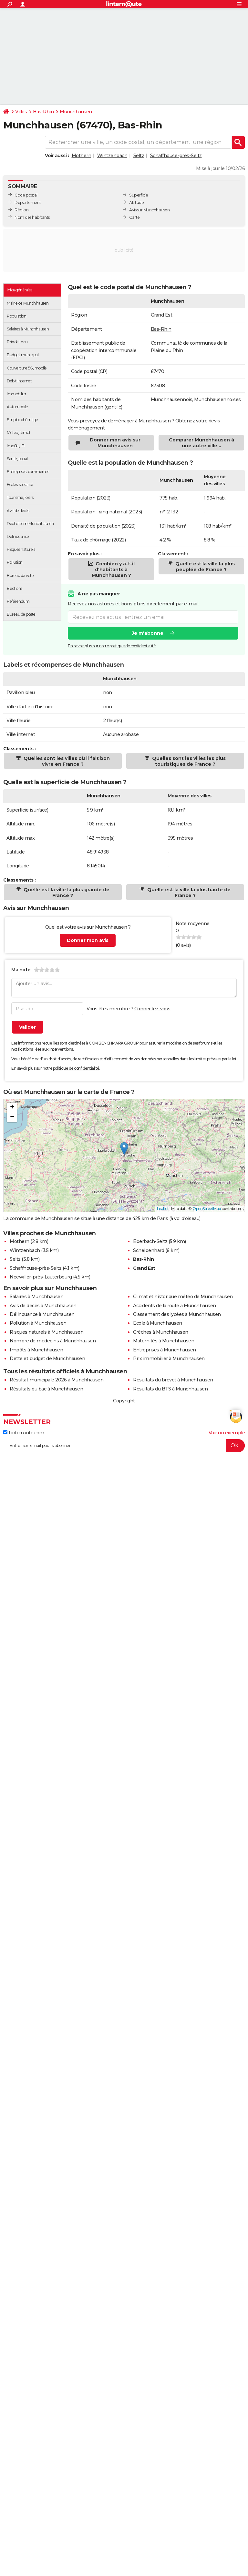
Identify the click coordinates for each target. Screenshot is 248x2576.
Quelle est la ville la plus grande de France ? (65, 892)
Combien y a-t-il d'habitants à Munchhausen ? (113, 569)
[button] (124, 1148)
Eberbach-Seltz (150, 1241)
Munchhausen (76, 112)
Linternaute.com (23, 1433)
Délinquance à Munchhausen (42, 1314)
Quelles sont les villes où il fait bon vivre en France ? (66, 761)
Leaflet (163, 1208)
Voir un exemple (227, 1433)
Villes (21, 112)
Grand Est (161, 315)
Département (28, 202)
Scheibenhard (148, 1250)
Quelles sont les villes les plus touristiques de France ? (188, 761)
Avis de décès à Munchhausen (43, 1305)
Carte (134, 217)
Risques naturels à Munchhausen (46, 1332)
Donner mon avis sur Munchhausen (115, 443)
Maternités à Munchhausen (163, 1341)
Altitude (136, 202)
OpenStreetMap (206, 1208)
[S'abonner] (124, 1445)
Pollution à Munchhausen (38, 1323)
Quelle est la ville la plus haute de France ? (188, 892)
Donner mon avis (87, 940)
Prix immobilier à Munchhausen (169, 1358)
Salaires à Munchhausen (36, 1296)
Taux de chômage (91, 540)
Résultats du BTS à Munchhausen (170, 1389)
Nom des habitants (32, 217)
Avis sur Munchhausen (149, 209)
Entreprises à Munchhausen (164, 1350)
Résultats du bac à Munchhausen (46, 1389)
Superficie (138, 195)
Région (21, 209)
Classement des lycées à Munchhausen (177, 1314)
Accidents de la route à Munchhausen (174, 1305)
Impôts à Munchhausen (36, 1350)
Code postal (26, 195)
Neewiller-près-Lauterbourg (41, 1277)
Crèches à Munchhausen (160, 1332)
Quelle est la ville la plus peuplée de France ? (204, 566)
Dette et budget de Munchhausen (47, 1358)
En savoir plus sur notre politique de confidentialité (112, 645)
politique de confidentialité (76, 1068)
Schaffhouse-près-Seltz (176, 155)
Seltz (138, 155)
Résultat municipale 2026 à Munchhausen (56, 1380)
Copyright (124, 1401)
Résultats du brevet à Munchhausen (173, 1380)
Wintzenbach (112, 155)
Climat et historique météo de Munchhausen (183, 1296)
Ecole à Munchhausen (157, 1323)
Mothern (81, 155)
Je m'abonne (147, 633)
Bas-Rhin (43, 112)
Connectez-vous (152, 1009)
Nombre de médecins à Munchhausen (53, 1341)
